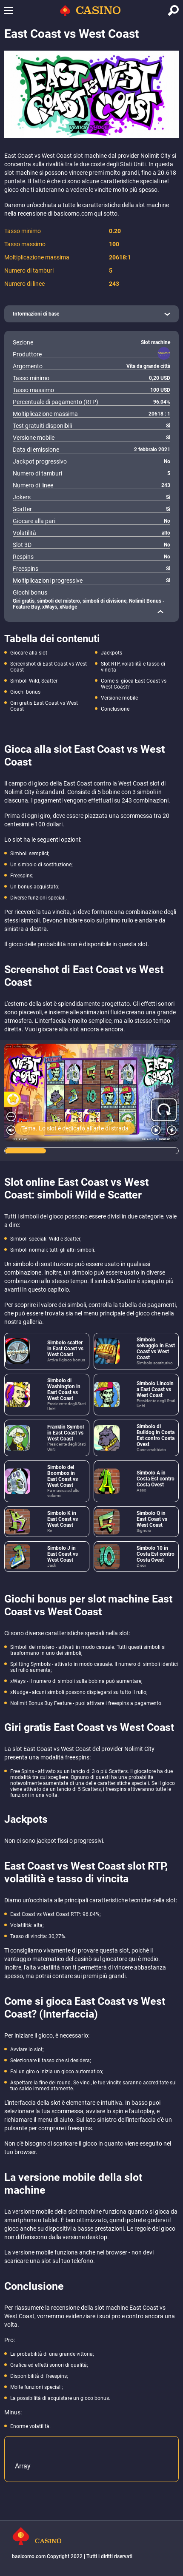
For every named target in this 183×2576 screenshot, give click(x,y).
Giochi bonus (25, 692)
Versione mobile (119, 698)
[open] (91, 313)
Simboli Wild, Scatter (33, 681)
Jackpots (111, 653)
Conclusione (115, 709)
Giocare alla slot (28, 653)
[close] (160, 611)
